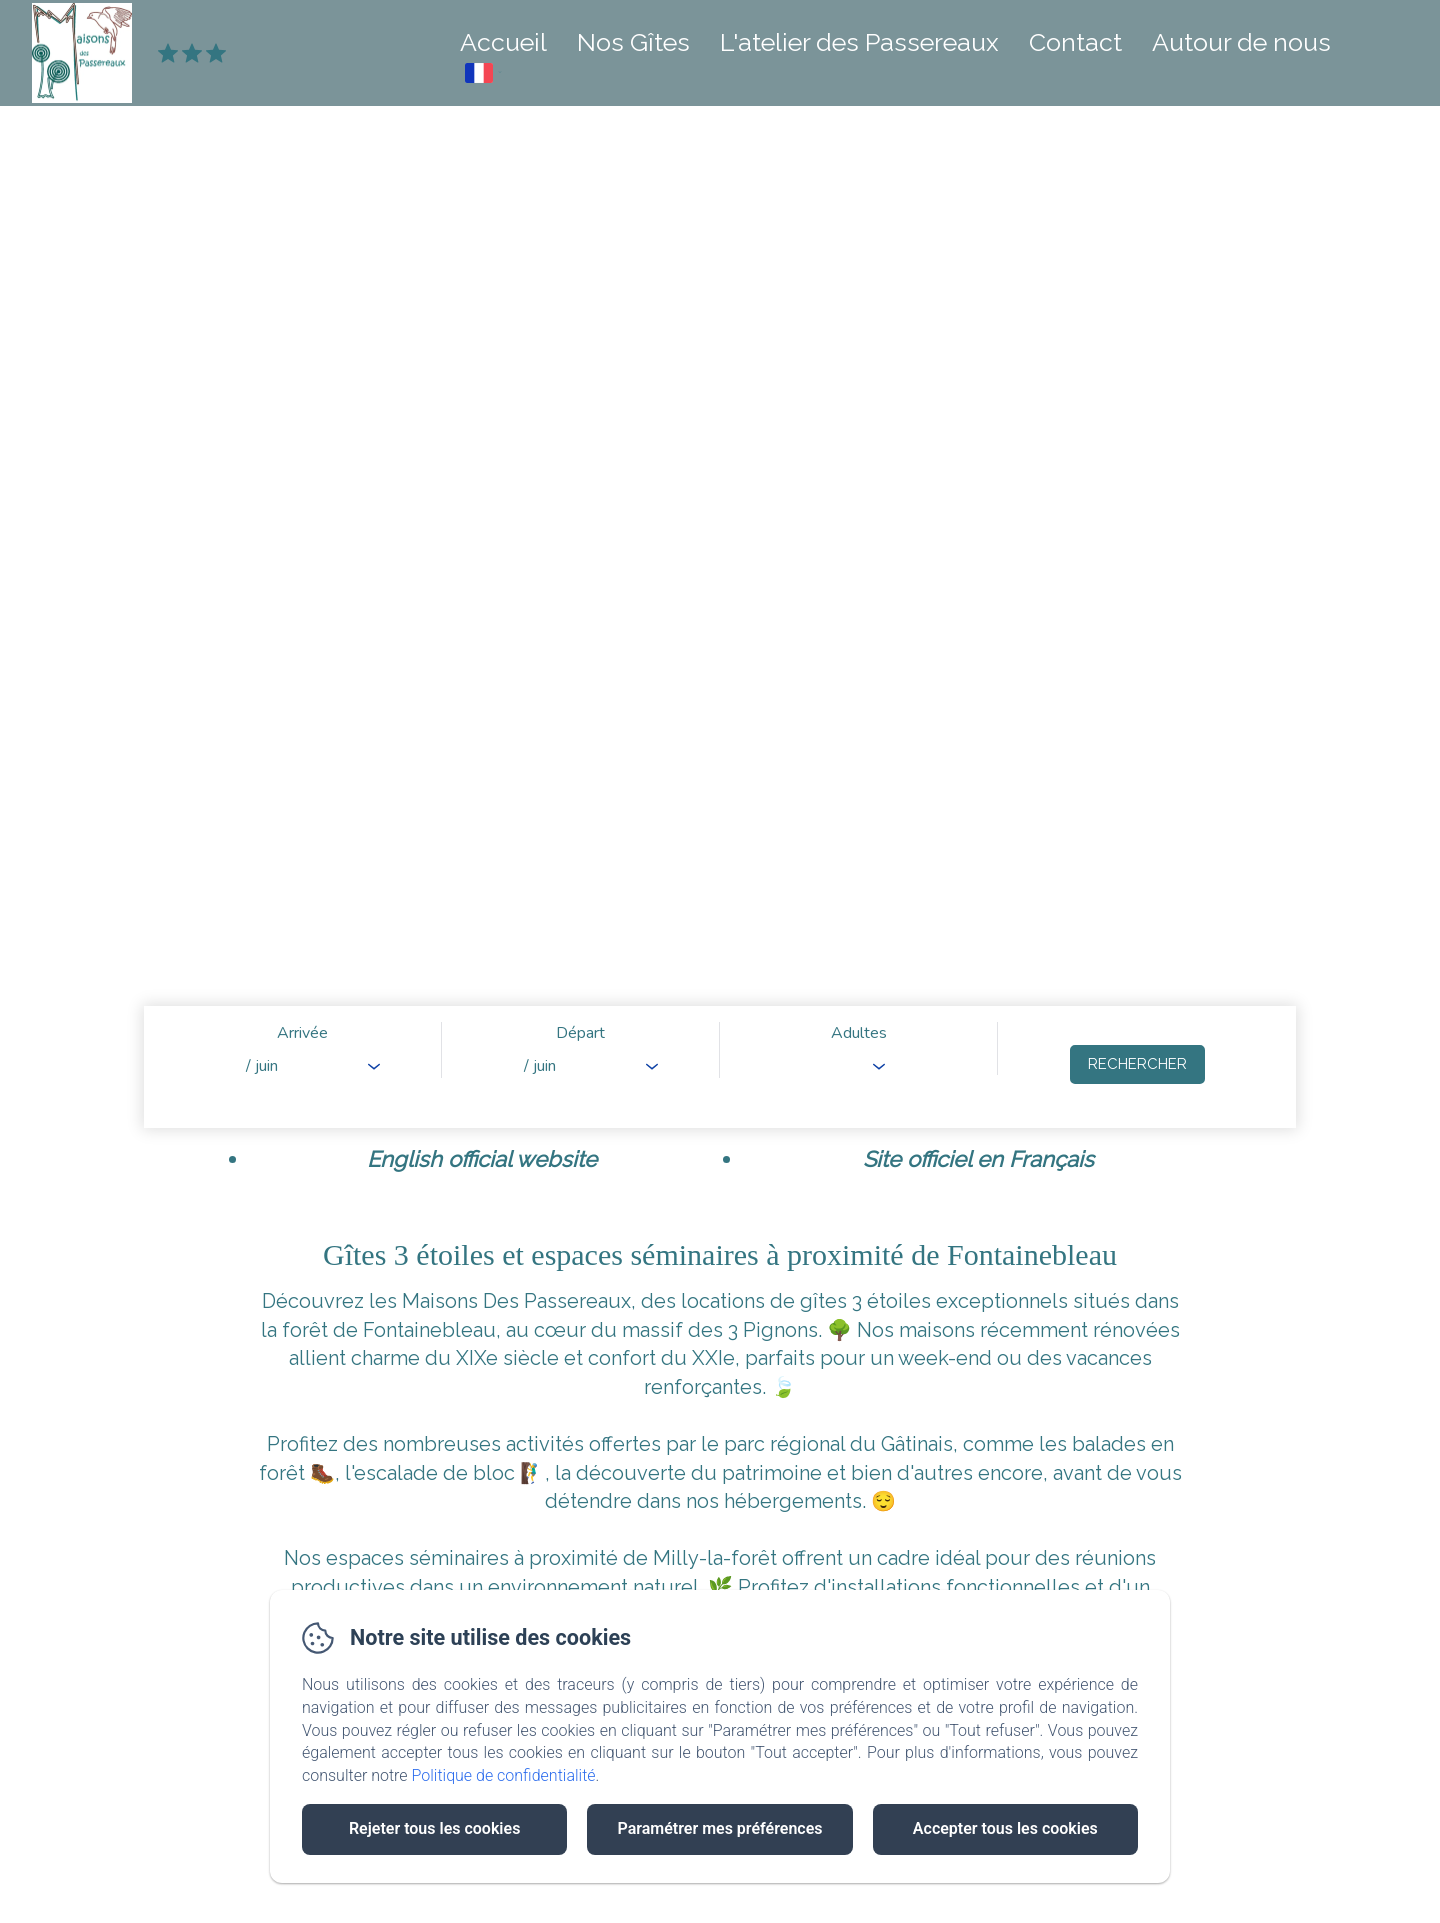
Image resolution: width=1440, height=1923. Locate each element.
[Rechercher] (1137, 1064)
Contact (1075, 42)
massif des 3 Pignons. (724, 1330)
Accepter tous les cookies (1005, 1828)
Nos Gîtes (633, 42)
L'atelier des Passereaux (859, 42)
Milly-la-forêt (715, 1558)
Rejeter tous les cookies (434, 1828)
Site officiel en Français (978, 1159)
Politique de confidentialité (504, 1775)
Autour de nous (1241, 42)
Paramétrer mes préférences (719, 1828)
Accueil (503, 42)
